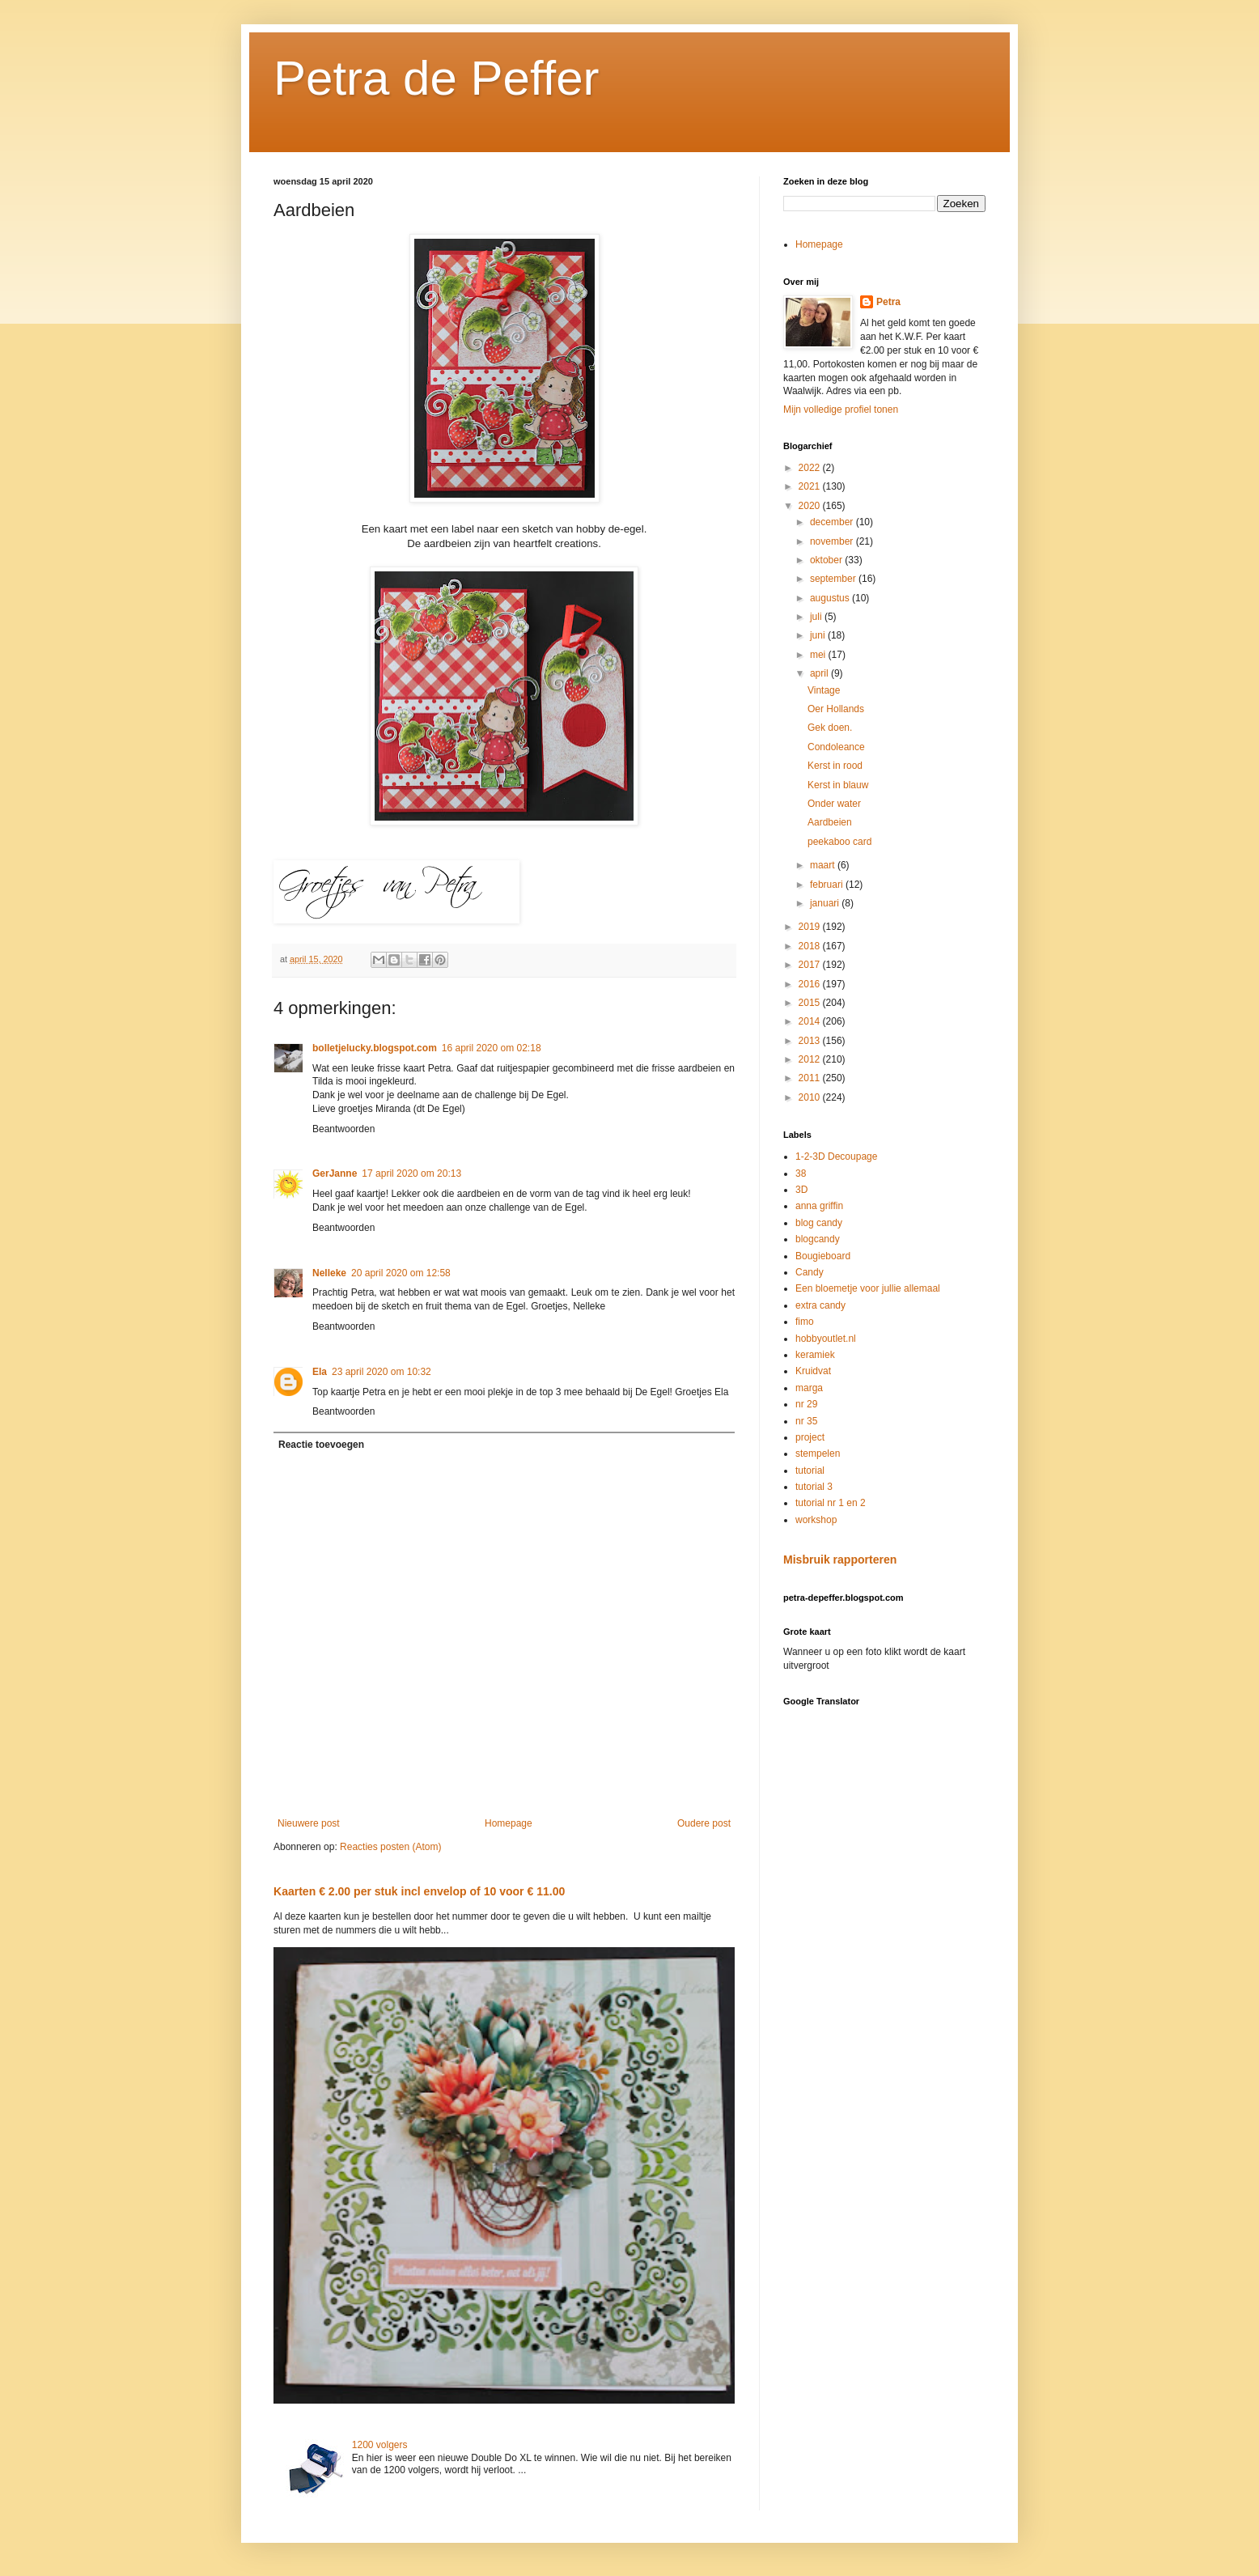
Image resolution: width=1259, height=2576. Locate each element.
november (833, 541)
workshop (816, 1520)
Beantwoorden (343, 1129)
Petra (888, 302)
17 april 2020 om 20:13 (411, 1173)
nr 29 (806, 1404)
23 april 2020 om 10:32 (381, 1371)
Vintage (824, 690)
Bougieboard (822, 1256)
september (834, 578)
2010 (811, 1097)
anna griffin (819, 1206)
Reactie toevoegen (321, 1444)
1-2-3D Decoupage (836, 1156)
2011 (811, 1078)
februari (828, 884)
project (809, 1437)
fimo (804, 1321)
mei (819, 654)
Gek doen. (830, 727)
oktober (827, 560)
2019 (811, 926)
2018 (811, 946)
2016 (811, 984)
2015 (811, 1002)
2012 (811, 1059)
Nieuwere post (309, 1823)
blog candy (818, 1223)
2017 (811, 964)
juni (819, 635)
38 (800, 1173)
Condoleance (836, 747)
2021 (811, 486)
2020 (811, 505)
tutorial (809, 1470)
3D (801, 1189)
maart (823, 865)
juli (817, 616)
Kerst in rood (835, 765)
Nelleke (329, 1273)
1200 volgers (380, 2445)
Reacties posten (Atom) (390, 1846)
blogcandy (817, 1239)
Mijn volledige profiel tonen (840, 409)
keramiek (815, 1354)
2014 (811, 1021)
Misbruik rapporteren (840, 1559)
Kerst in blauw (838, 785)
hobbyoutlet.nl (825, 1338)
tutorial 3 (814, 1486)
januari (825, 903)
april (820, 673)
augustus (831, 598)
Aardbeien (830, 822)
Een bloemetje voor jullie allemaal (867, 1288)
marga (809, 1388)
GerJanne (334, 1173)
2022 (811, 467)
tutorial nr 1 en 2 (830, 1503)
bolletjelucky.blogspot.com (374, 1048)
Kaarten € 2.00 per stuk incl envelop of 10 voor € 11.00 (419, 1891)
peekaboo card (839, 841)
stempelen (817, 1453)
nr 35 (806, 1421)
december (833, 522)
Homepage (508, 1823)
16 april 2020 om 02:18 (491, 1048)
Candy (809, 1272)
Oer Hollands (836, 709)
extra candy (820, 1305)
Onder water (834, 803)
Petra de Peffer (436, 78)
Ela (319, 1371)
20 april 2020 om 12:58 (401, 1273)
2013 (811, 1040)
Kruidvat (813, 1371)
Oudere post (704, 1823)
